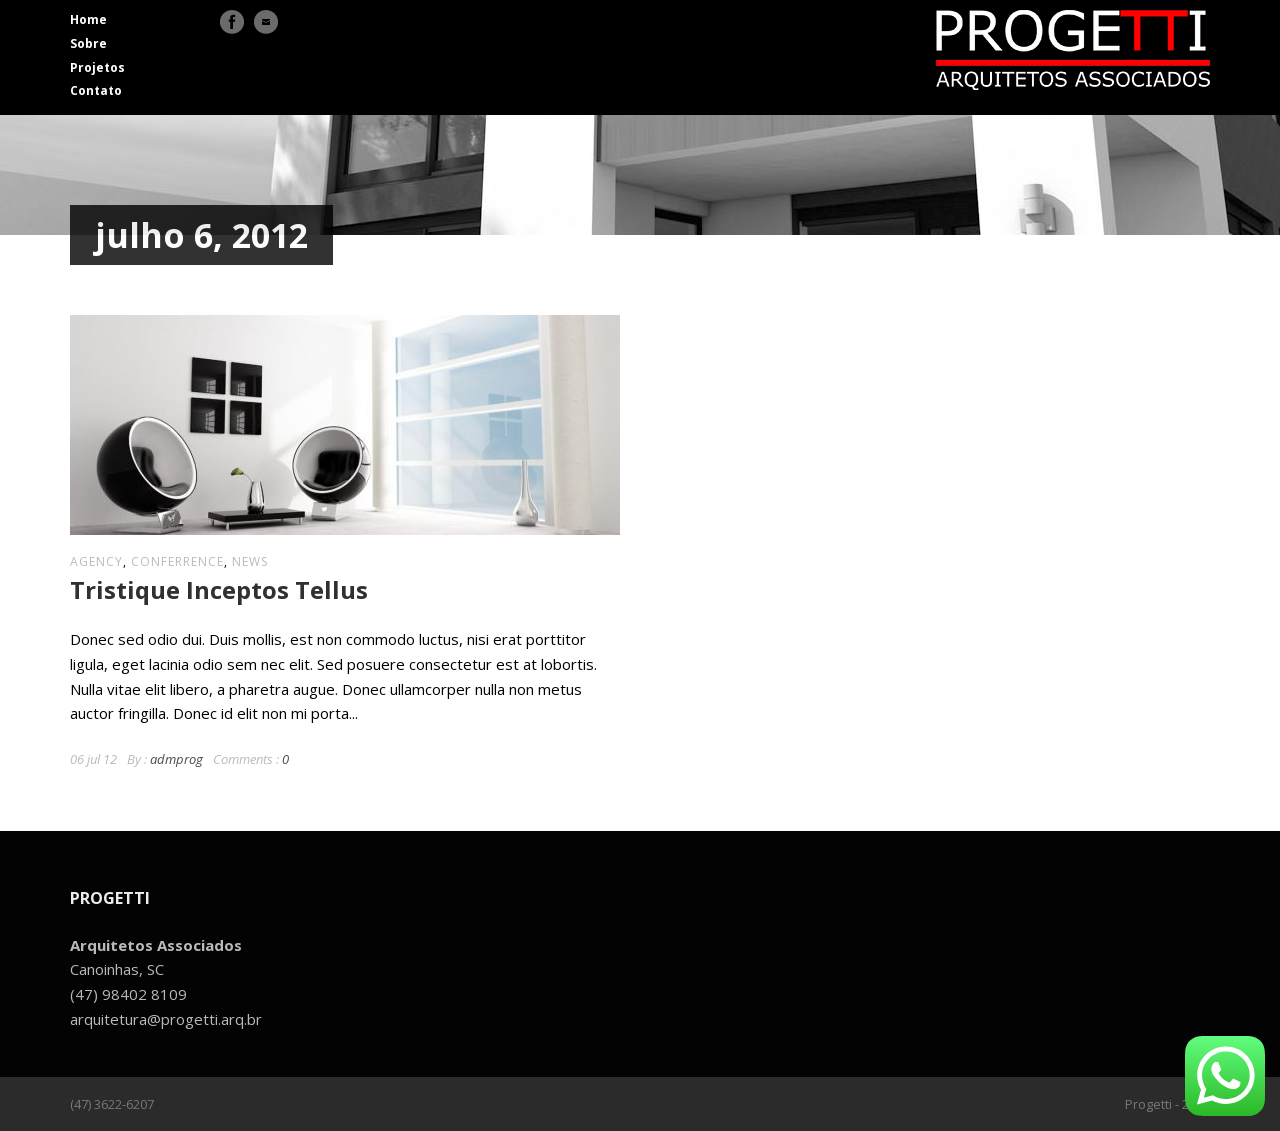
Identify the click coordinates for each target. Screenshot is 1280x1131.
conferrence (177, 561)
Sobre (88, 43)
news (250, 561)
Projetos (97, 67)
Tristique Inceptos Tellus (219, 589)
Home (88, 19)
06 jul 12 (93, 759)
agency (96, 561)
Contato (96, 90)
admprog (176, 759)
